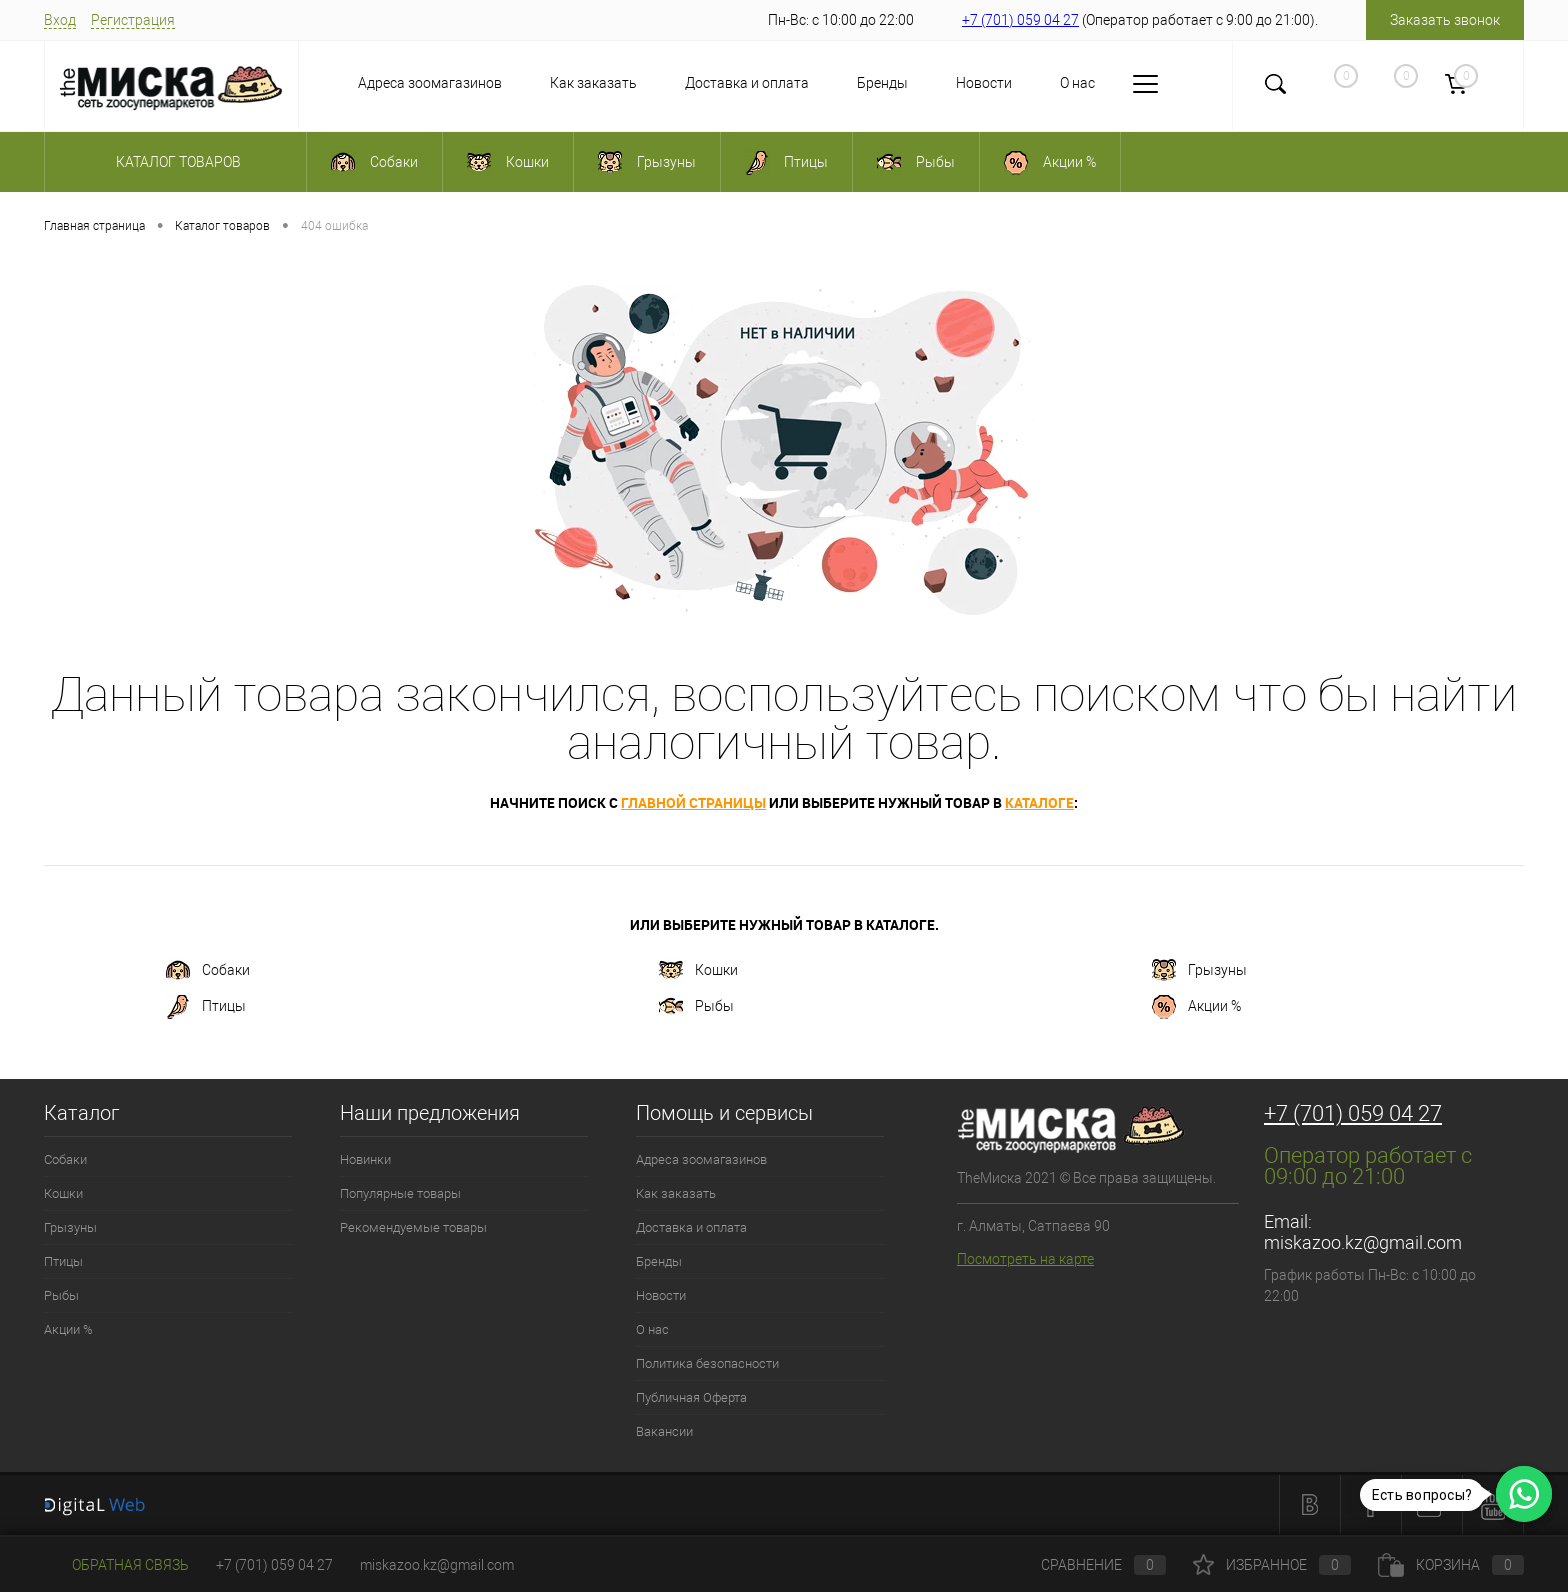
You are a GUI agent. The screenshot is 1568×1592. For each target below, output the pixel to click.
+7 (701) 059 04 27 (1020, 20)
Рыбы (696, 1007)
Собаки (208, 971)
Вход (60, 20)
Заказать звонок (1445, 20)
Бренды (882, 83)
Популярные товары (400, 1193)
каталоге (1039, 802)
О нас (1077, 83)
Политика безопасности (707, 1363)
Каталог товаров (175, 162)
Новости (984, 83)
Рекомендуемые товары (413, 1227)
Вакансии (664, 1431)
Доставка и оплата (747, 83)
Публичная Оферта (691, 1397)
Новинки (365, 1159)
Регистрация (133, 20)
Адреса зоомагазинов (430, 83)
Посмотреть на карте (1025, 1259)
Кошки (698, 971)
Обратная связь (116, 1565)
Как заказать (593, 83)
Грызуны (1199, 971)
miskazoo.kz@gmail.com (1363, 1242)
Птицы (206, 1007)
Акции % (1196, 1007)
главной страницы (693, 802)
